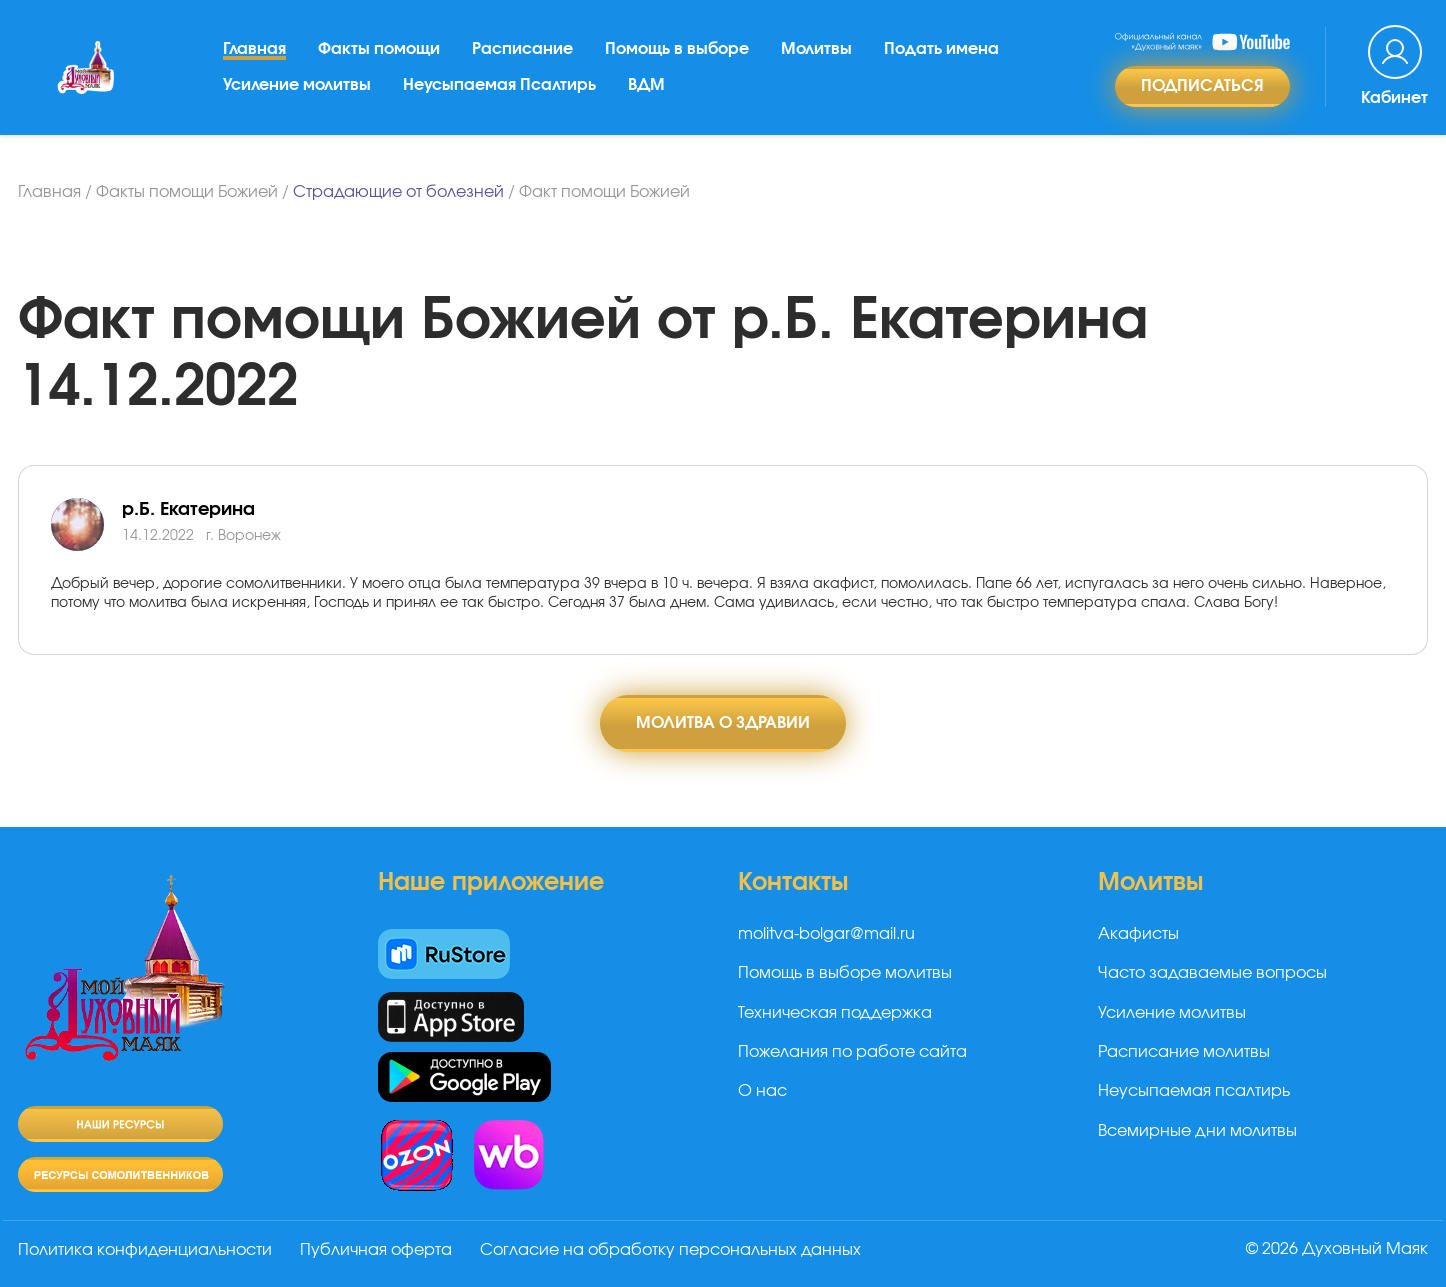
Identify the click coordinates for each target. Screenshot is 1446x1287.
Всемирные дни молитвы (1197, 1131)
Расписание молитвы (1184, 1052)
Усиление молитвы (297, 85)
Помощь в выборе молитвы (845, 973)
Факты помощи (379, 49)
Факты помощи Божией (187, 192)
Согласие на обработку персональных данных (670, 1250)
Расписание (522, 49)
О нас (762, 1091)
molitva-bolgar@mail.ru (826, 934)
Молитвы (816, 49)
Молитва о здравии (723, 723)
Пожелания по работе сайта (852, 1052)
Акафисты (1138, 934)
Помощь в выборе (677, 49)
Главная (254, 49)
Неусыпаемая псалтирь (1194, 1091)
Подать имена (941, 49)
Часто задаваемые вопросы (1212, 973)
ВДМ (646, 85)
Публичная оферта (376, 1250)
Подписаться (1202, 86)
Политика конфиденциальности (145, 1250)
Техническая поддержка (835, 1013)
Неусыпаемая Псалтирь (499, 85)
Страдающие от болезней (398, 192)
